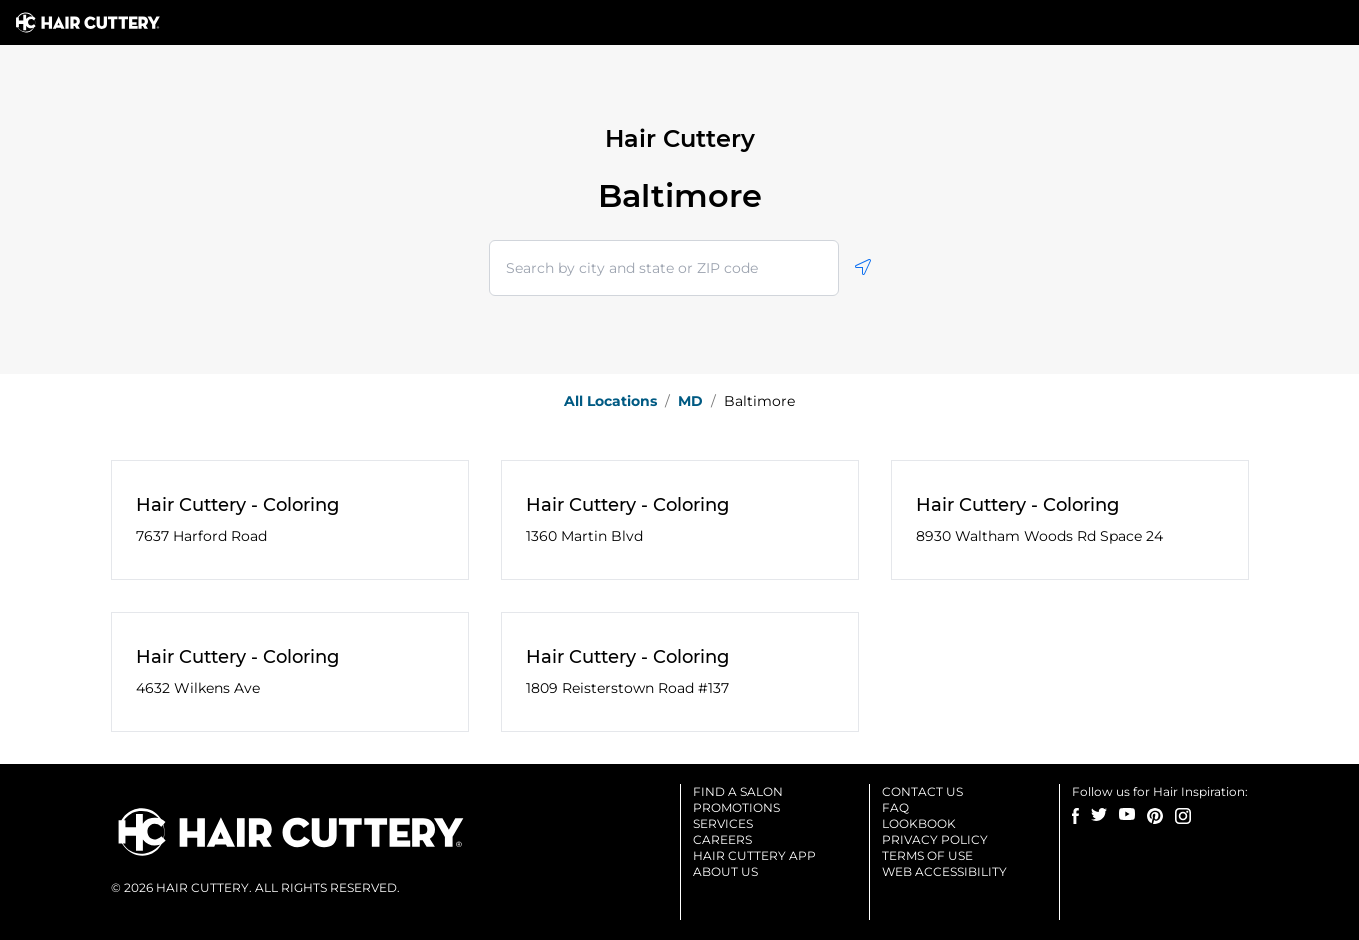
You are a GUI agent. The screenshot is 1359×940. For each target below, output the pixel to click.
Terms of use (927, 855)
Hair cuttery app (754, 855)
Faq (895, 807)
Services (723, 823)
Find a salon (738, 791)
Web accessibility (944, 871)
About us (725, 871)
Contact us (922, 791)
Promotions (736, 807)
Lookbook (919, 823)
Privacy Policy (935, 839)
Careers (722, 839)
